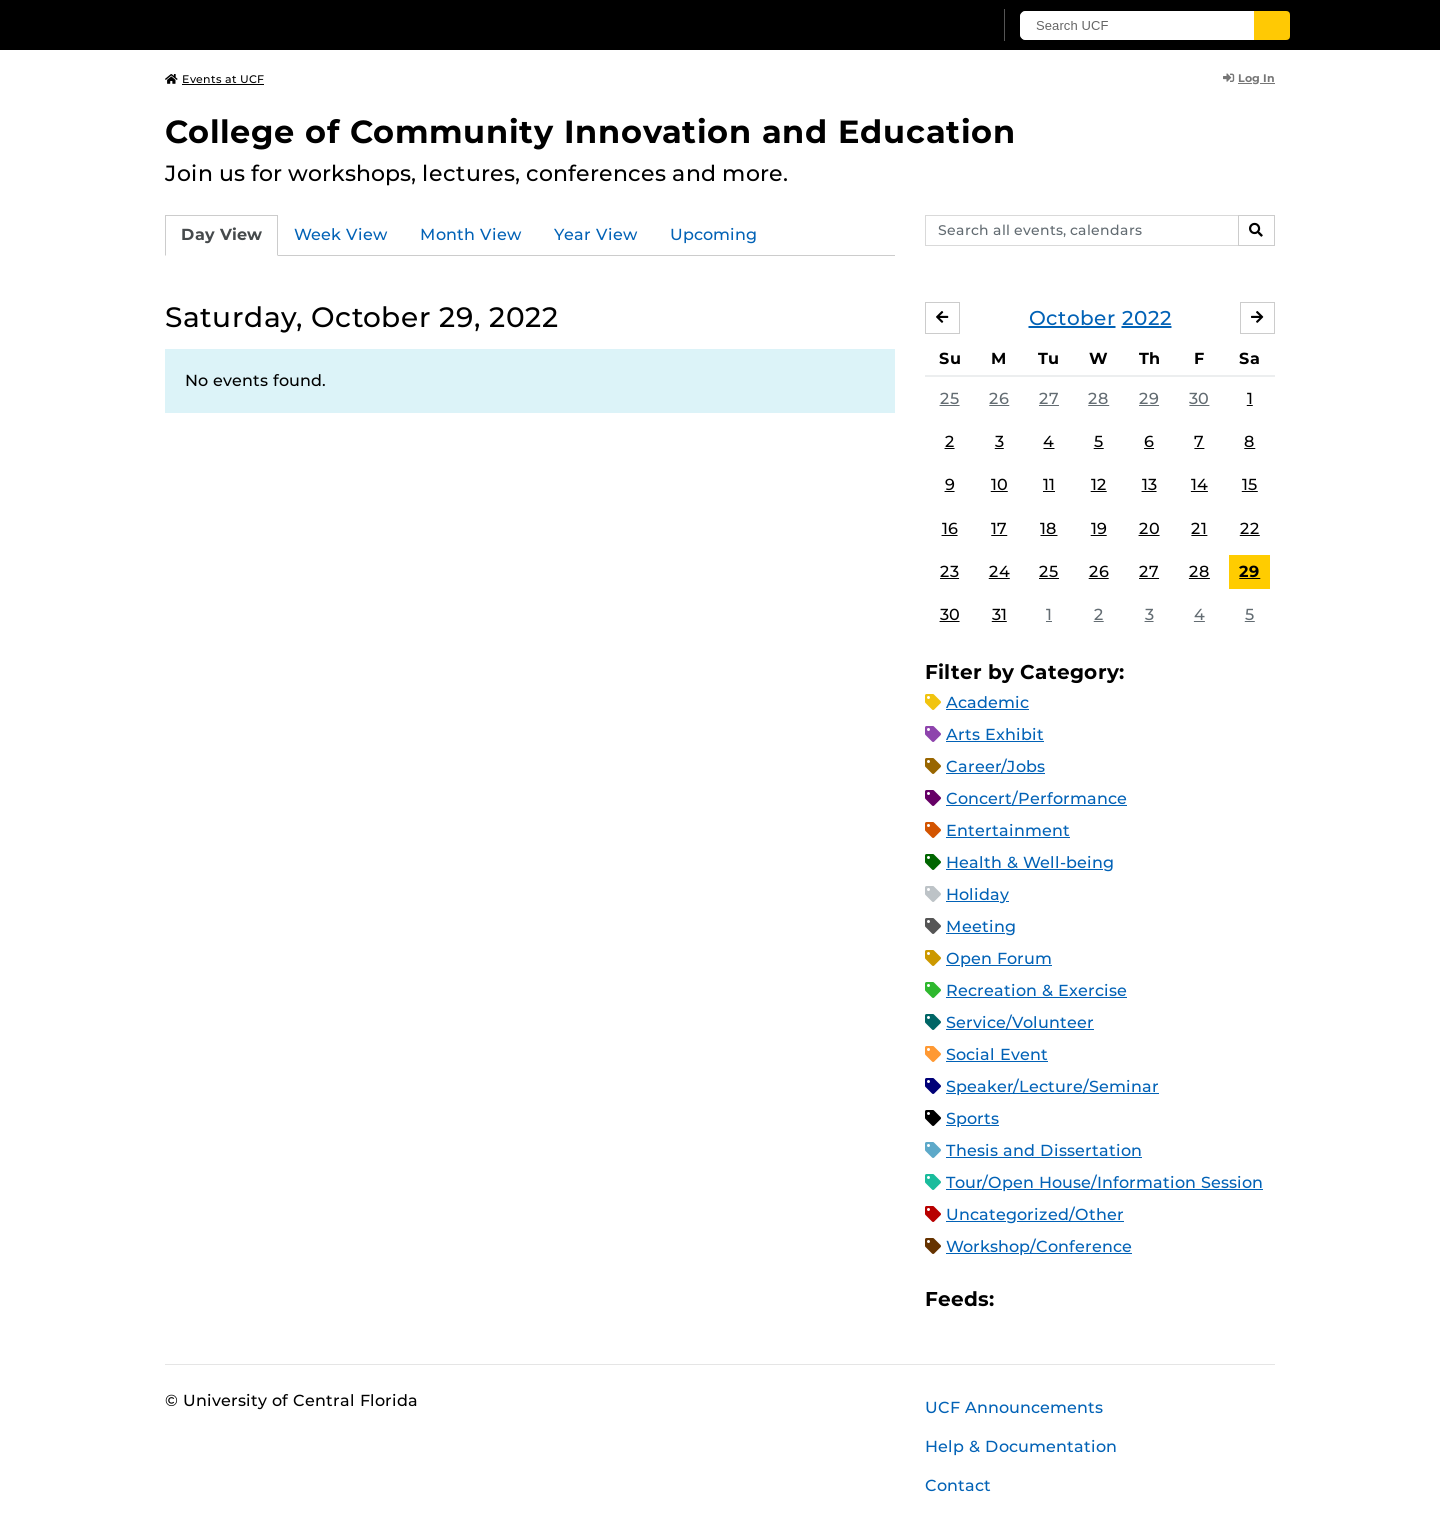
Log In (1249, 78)
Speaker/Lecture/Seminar (1052, 1086)
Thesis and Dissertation (1044, 1150)
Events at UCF (214, 79)
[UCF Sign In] (927, 26)
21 (1199, 528)
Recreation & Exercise (1036, 990)
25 (950, 398)
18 (1048, 528)
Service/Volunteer (1020, 1022)
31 (999, 614)
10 (999, 484)
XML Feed (1122, 1299)
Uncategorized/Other (1035, 1214)
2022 (1147, 318)
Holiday (977, 894)
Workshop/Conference (1039, 1246)
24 (999, 571)
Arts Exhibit (995, 734)
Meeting (981, 926)
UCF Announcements (1014, 1407)
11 (1049, 484)
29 (1149, 398)
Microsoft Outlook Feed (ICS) (1054, 1299)
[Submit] (1272, 25)
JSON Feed (1156, 1299)
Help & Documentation (1021, 1446)
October (1072, 318)
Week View (341, 234)
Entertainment (1008, 830)
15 (1250, 484)
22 (1250, 528)
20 (1149, 528)
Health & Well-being (1030, 862)
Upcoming (713, 234)
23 (949, 571)
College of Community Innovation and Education (590, 131)
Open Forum (999, 958)
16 (950, 528)
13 (1149, 484)
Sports (972, 1118)
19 (1099, 528)
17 (999, 528)
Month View (471, 234)
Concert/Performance (1036, 798)
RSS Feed (1088, 1299)
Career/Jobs (995, 766)
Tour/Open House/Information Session (1104, 1182)
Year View (596, 234)
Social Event (997, 1054)
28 (1098, 398)
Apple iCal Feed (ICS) (1020, 1299)
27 (1049, 398)
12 (1099, 484)
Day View (221, 234)
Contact (958, 1485)
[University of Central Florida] (311, 24)
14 (1199, 484)
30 (1199, 398)
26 (999, 398)
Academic (987, 702)
